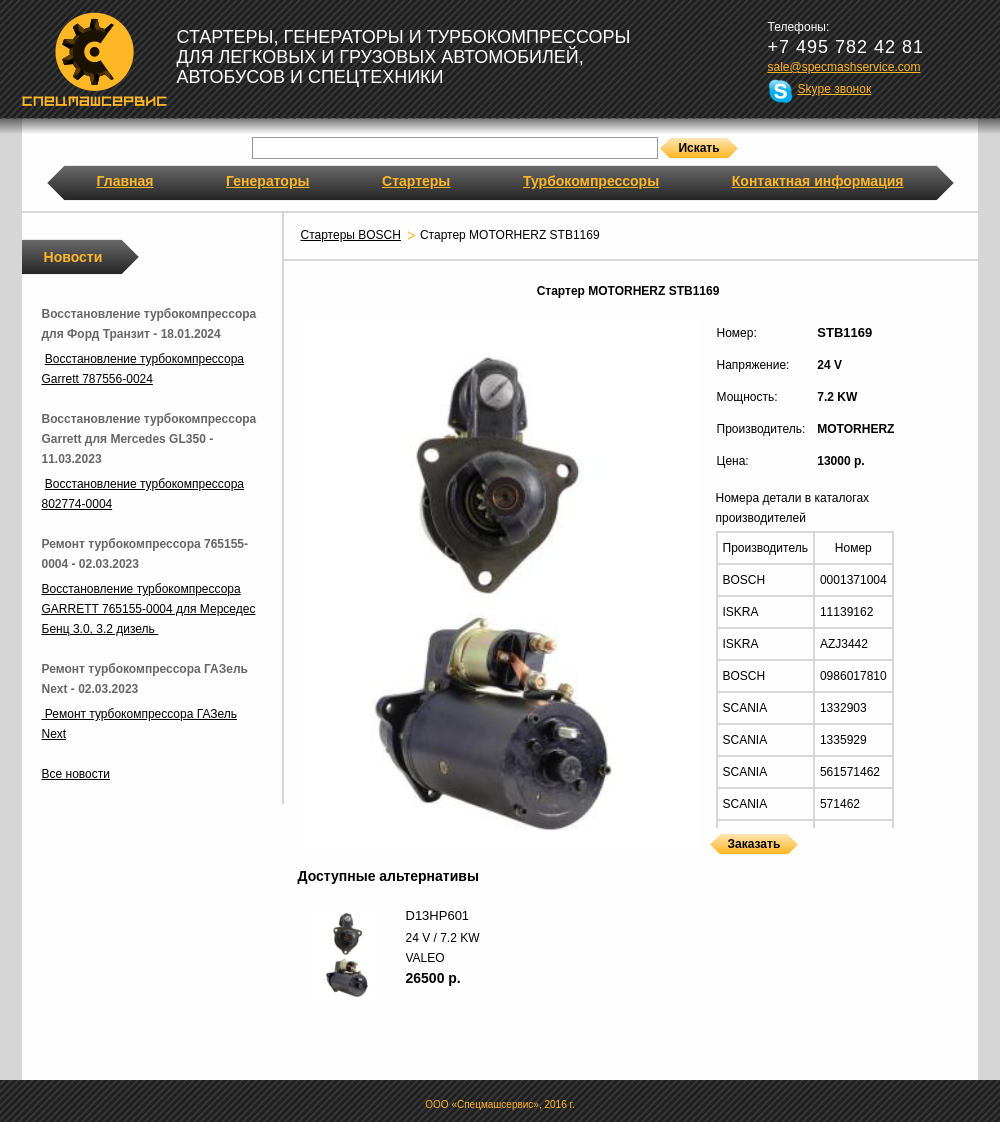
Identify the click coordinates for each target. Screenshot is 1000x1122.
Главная (125, 181)
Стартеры (416, 181)
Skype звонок (835, 89)
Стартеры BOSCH (351, 235)
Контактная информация (818, 181)
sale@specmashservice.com (844, 67)
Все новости (76, 774)
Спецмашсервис (94, 59)
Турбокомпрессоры (591, 181)
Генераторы (267, 181)
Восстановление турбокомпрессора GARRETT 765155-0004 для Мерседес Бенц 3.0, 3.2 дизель (149, 609)
